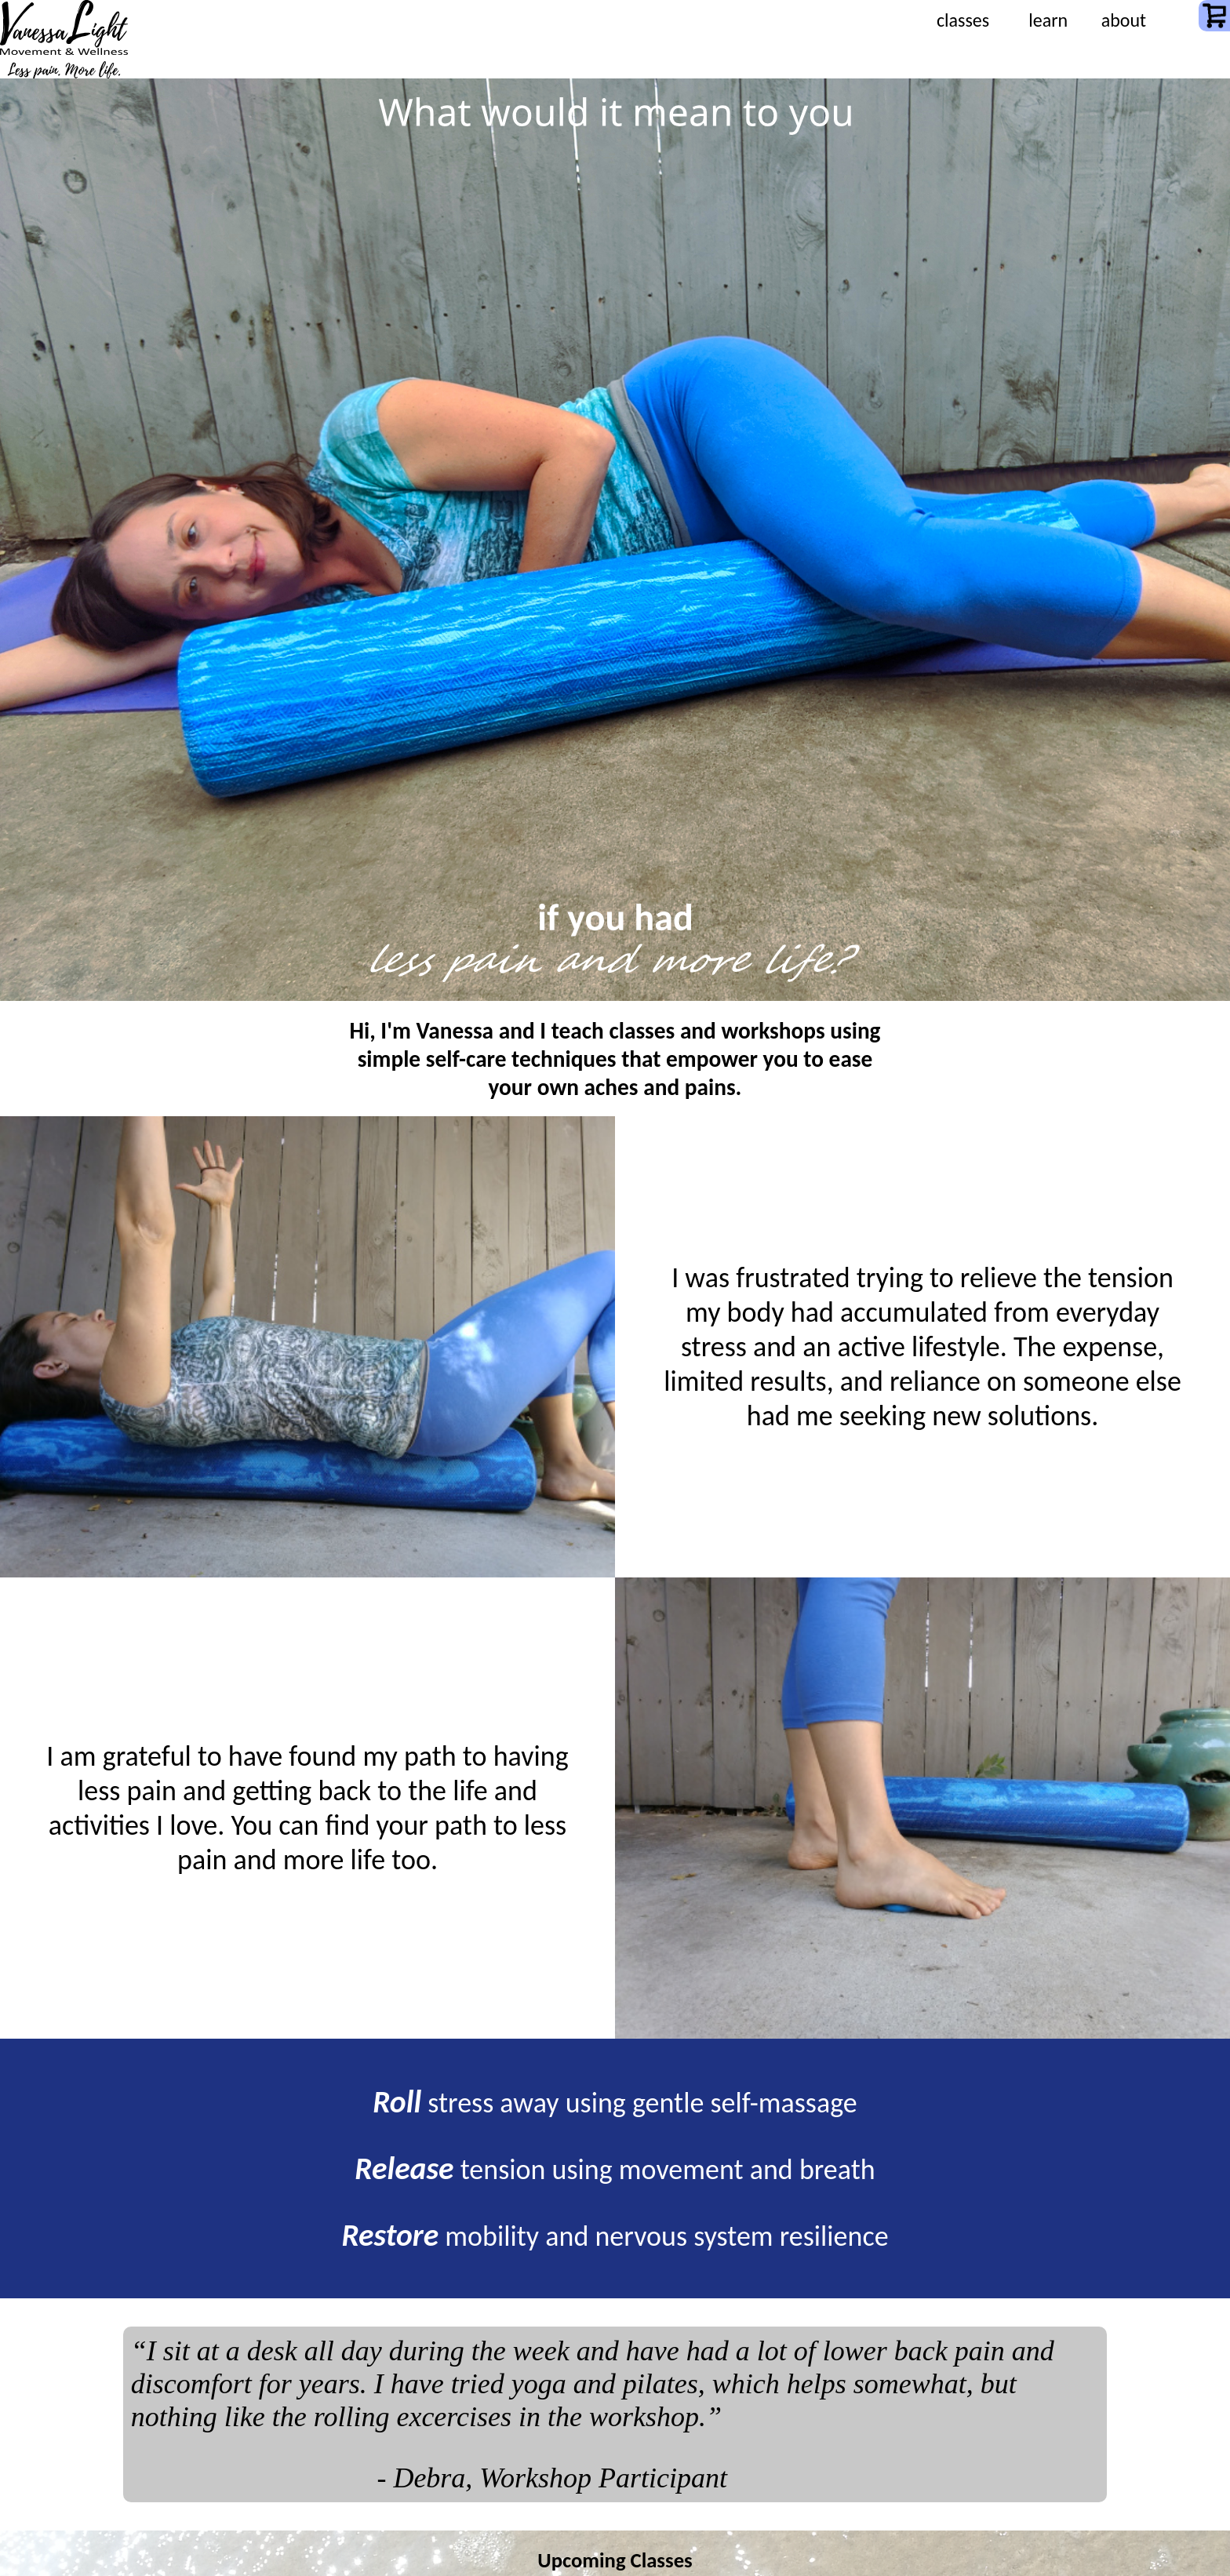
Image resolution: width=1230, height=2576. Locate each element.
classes (963, 20)
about (1123, 20)
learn (1048, 20)
